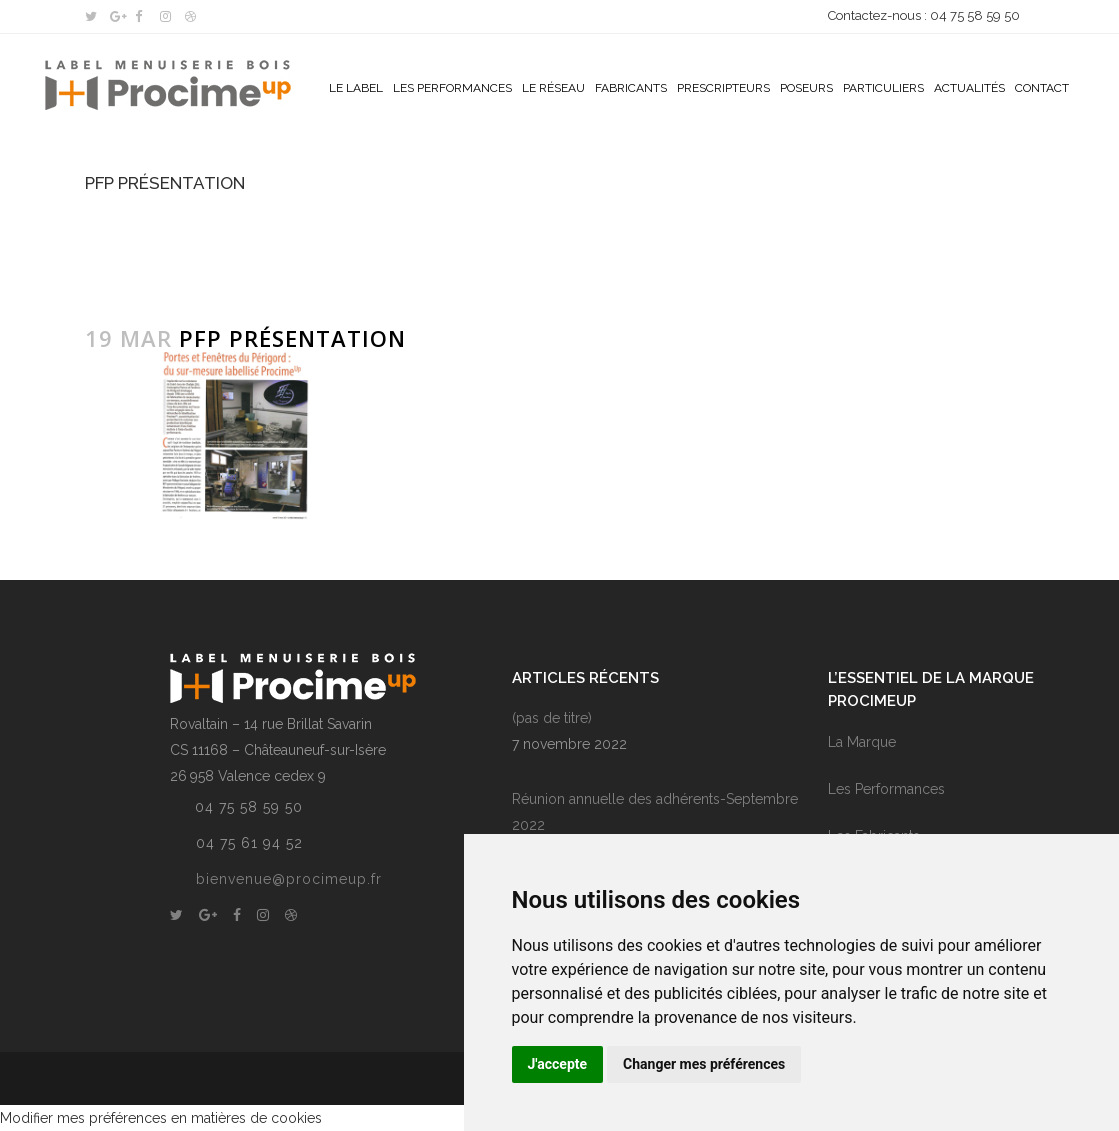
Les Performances (886, 789)
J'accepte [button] (558, 1064)
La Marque (862, 742)
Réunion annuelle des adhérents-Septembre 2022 (655, 812)
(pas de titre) (552, 718)
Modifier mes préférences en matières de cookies (161, 1118)
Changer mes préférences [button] (704, 1064)
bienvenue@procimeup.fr (289, 879)
